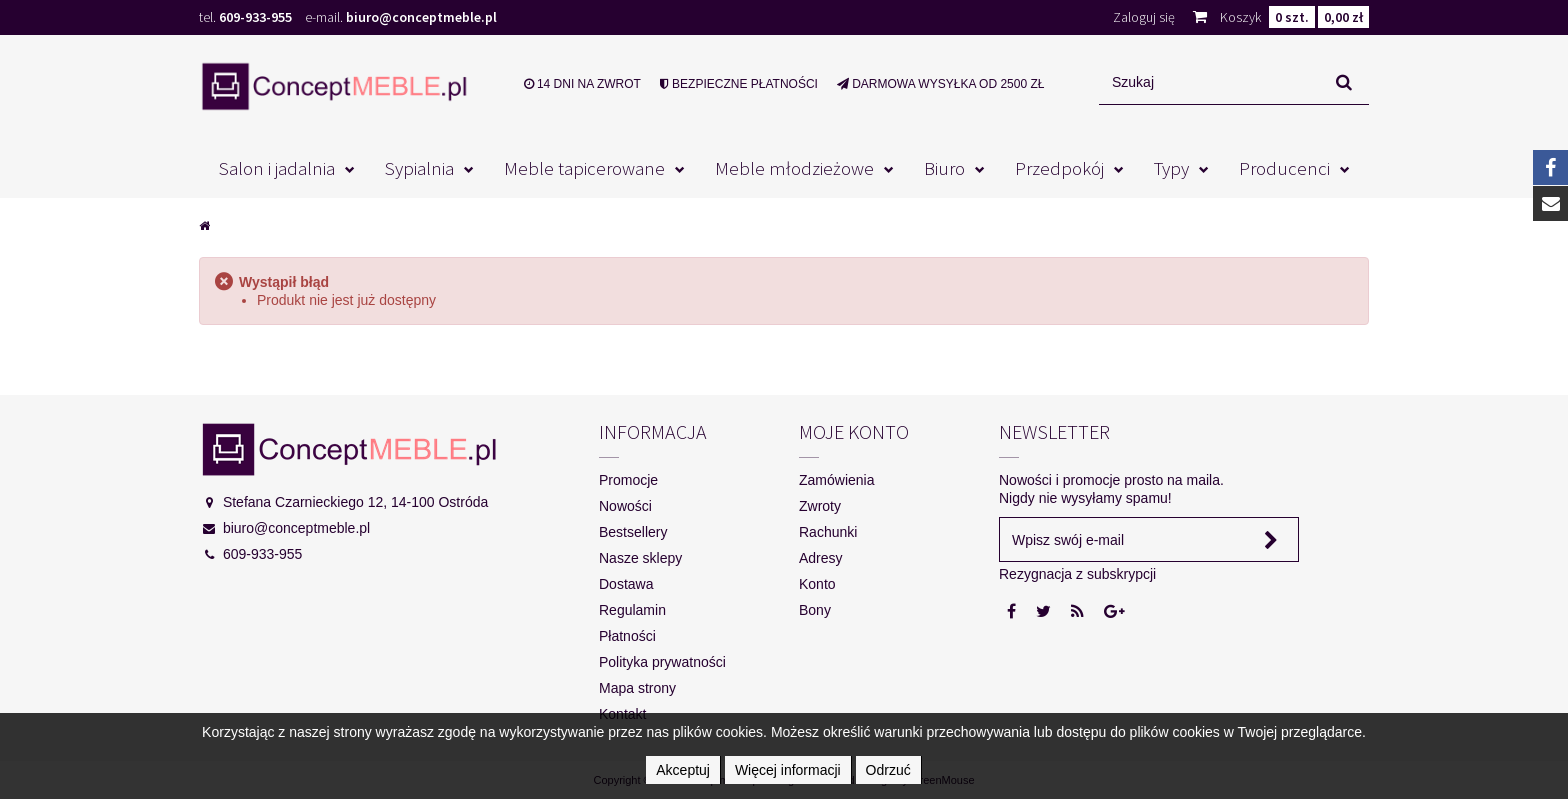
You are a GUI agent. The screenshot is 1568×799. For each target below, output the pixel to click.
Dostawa (626, 584)
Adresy (821, 558)
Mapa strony (637, 688)
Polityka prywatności (662, 662)
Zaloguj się (1144, 17)
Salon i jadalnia (277, 168)
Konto (817, 584)
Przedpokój (1059, 168)
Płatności (627, 636)
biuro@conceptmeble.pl (421, 17)
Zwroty (820, 506)
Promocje (628, 480)
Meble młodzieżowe (794, 168)
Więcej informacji (788, 770)
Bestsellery (633, 532)
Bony (815, 610)
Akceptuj (683, 770)
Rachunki (828, 532)
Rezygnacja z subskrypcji (1077, 574)
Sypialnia (419, 168)
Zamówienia (836, 480)
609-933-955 (255, 17)
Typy (1171, 168)
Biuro (944, 168)
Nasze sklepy (640, 558)
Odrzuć (888, 770)
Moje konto (854, 431)
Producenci (1284, 168)
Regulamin (632, 610)
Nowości (625, 506)
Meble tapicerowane (584, 168)
